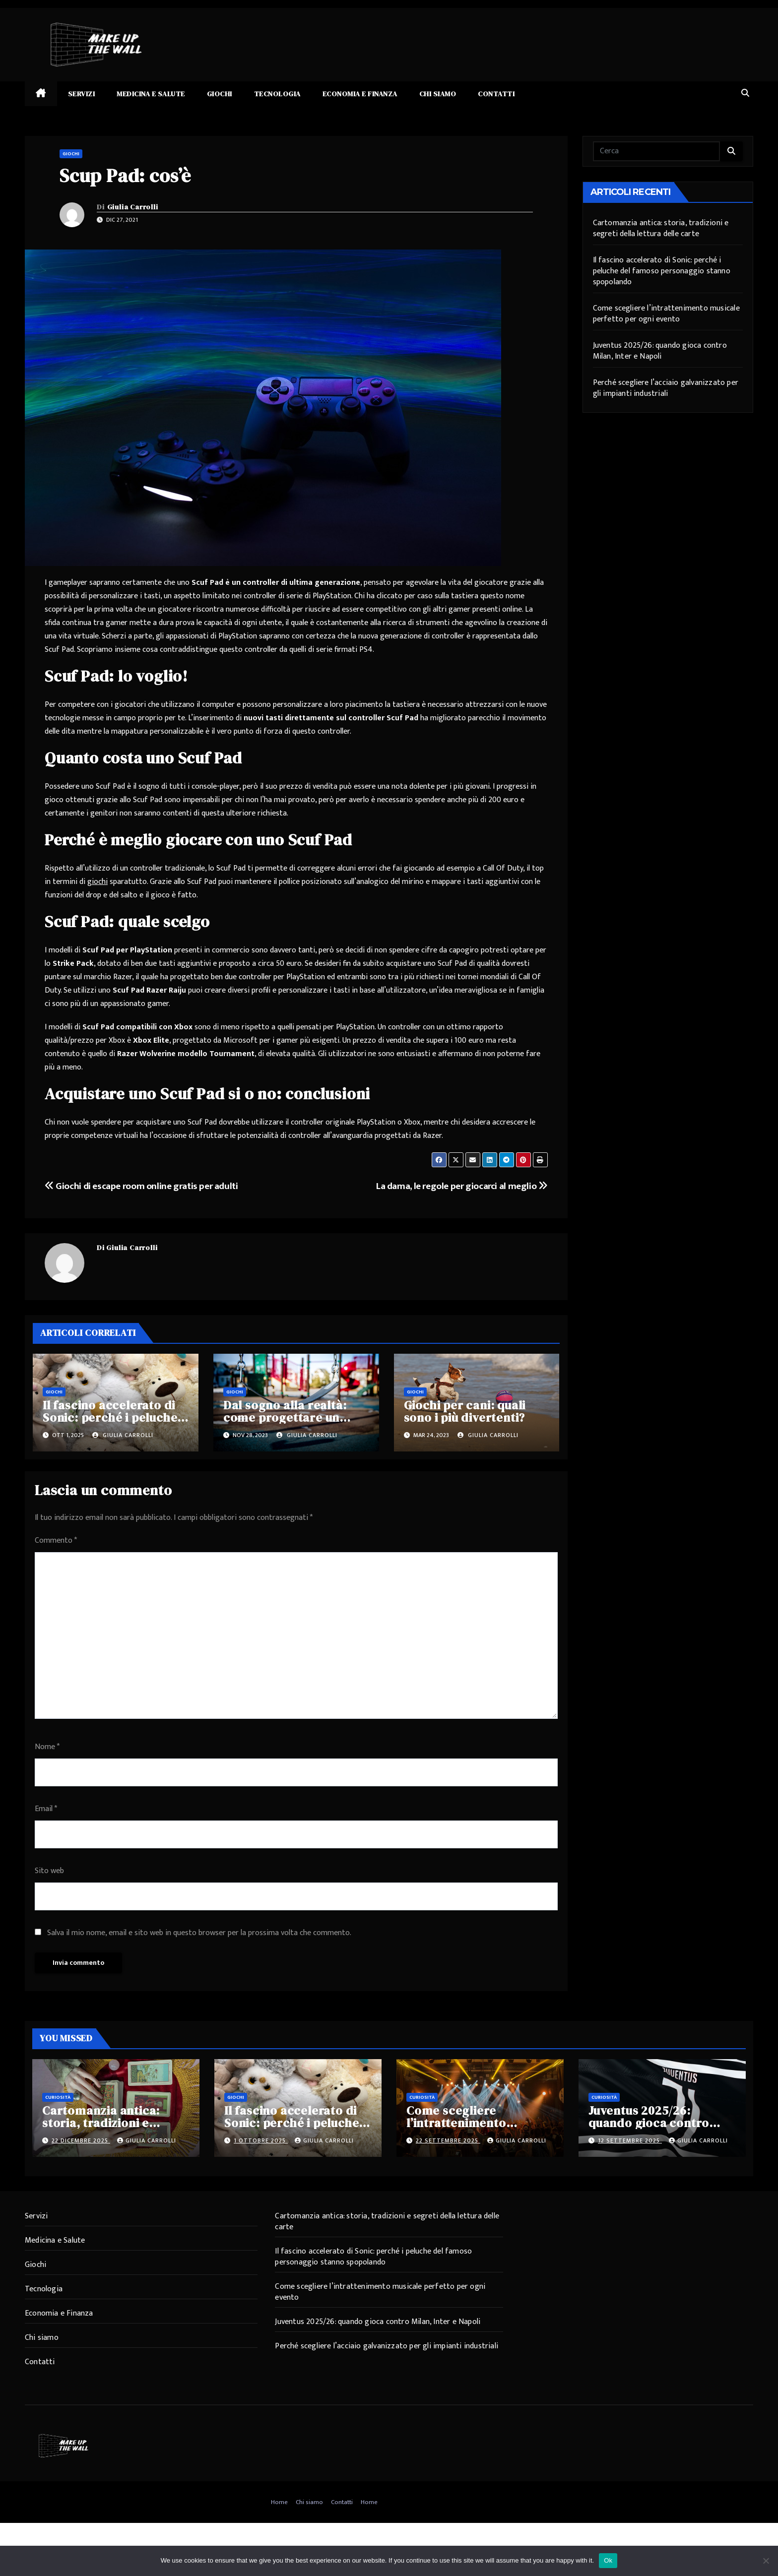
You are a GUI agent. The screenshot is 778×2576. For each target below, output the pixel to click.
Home (279, 2502)
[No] (766, 2561)
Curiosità (57, 2097)
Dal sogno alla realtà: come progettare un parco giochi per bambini (296, 1417)
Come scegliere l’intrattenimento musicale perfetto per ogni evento (666, 314)
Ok (608, 2560)
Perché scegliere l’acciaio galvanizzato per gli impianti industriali (666, 388)
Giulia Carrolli (132, 207)
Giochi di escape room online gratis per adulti (141, 1186)
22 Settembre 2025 (448, 2140)
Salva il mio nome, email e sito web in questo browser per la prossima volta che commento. (199, 1933)
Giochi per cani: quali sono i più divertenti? (465, 1411)
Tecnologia (277, 94)
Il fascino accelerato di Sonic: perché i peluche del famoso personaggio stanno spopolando (661, 271)
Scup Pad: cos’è (125, 175)
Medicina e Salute (151, 94)
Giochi (219, 94)
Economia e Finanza (360, 94)
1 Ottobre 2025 (261, 2140)
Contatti (496, 94)
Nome (47, 1747)
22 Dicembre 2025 (81, 2140)
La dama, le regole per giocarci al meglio (460, 1186)
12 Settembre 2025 (630, 2140)
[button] (745, 93)
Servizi (81, 94)
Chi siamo (437, 94)
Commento (56, 1540)
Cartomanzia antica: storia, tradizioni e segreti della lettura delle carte (661, 228)
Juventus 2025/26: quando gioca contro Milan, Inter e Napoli (660, 351)
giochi (97, 881)
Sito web (49, 1871)
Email (46, 1809)
